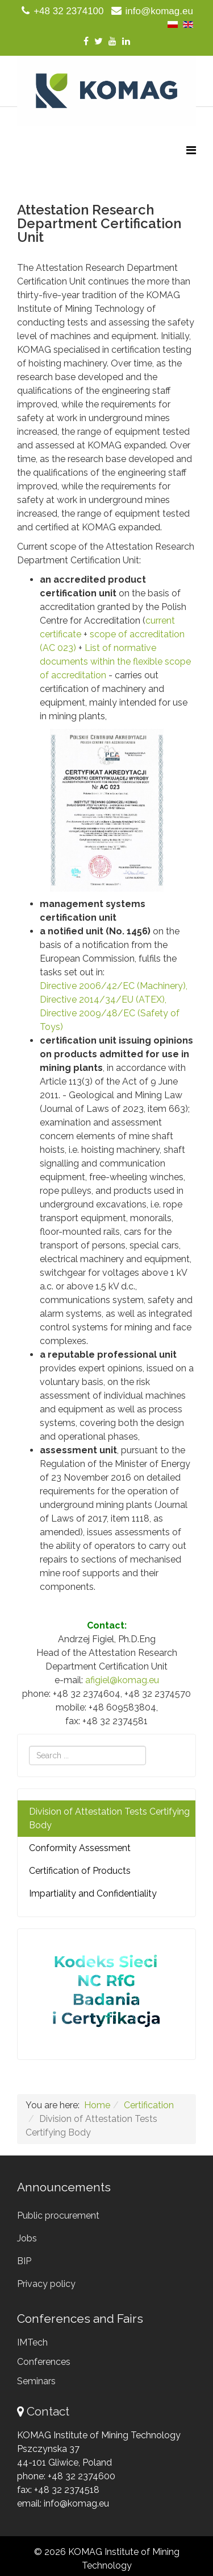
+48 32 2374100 (68, 11)
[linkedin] (126, 41)
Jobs (27, 2238)
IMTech (32, 2342)
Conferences (43, 2361)
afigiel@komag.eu (122, 1680)
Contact (48, 2411)
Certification (149, 2105)
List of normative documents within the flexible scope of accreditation (115, 661)
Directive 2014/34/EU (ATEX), (103, 999)
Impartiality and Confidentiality (93, 1893)
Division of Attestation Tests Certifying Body (109, 1818)
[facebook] (86, 41)
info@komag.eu (159, 11)
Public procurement (58, 2215)
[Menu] (191, 150)
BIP (24, 2261)
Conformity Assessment (80, 1848)
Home (97, 2105)
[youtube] (112, 41)
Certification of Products (80, 1870)
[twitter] (98, 41)
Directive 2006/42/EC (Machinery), (113, 985)
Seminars (36, 2381)
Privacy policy (46, 2283)
